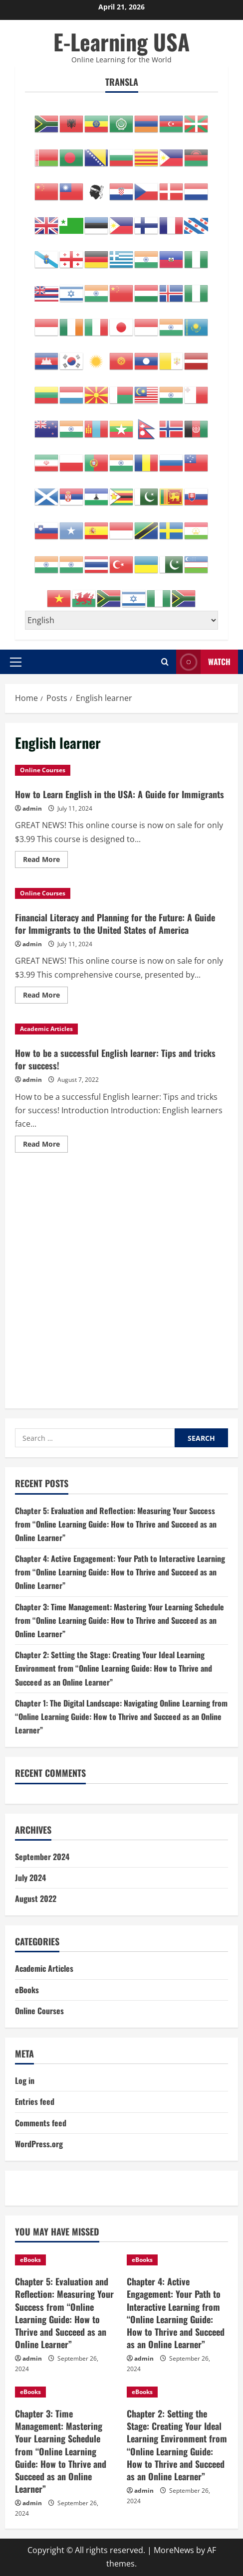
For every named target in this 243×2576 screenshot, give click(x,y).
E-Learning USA (121, 41)
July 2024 (30, 1878)
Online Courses (42, 770)
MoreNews (174, 2550)
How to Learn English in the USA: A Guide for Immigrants (119, 794)
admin (32, 808)
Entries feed (34, 2101)
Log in (24, 2080)
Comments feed (40, 2123)
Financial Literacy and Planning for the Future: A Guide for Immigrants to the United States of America (115, 923)
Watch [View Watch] (203, 662)
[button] (15, 662)
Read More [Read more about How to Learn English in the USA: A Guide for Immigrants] (45, 861)
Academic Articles (46, 1029)
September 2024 (42, 1857)
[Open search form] (165, 662)
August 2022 (35, 1898)
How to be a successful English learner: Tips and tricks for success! (115, 1059)
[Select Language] (121, 620)
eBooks (27, 1990)
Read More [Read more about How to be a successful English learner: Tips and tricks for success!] (45, 1146)
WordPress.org (39, 2144)
